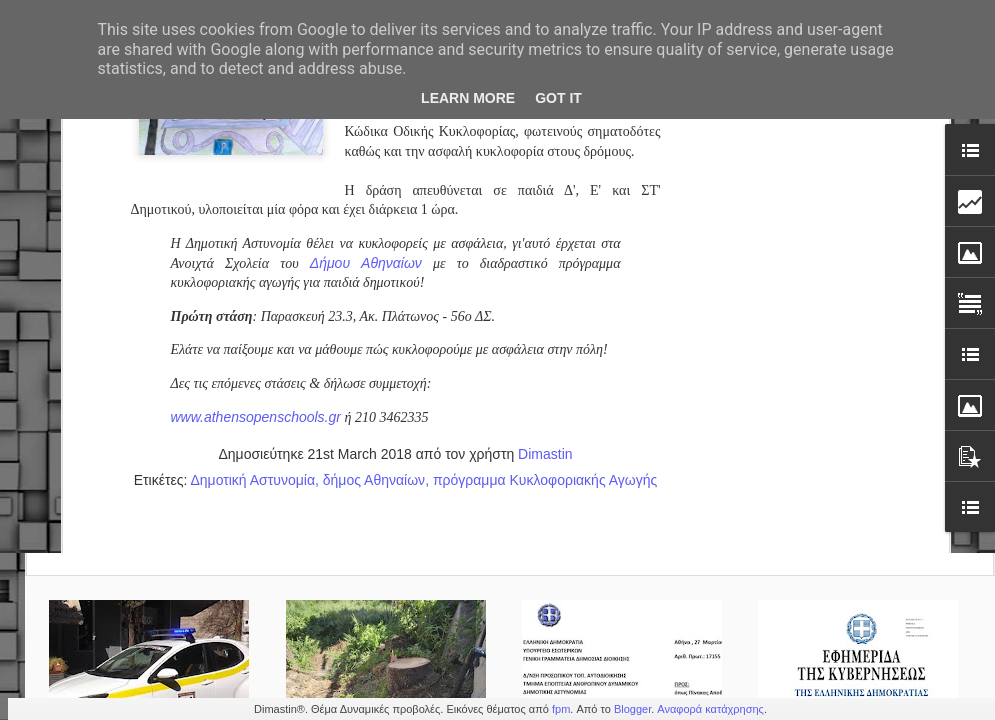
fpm (561, 709)
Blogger (632, 709)
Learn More (468, 98)
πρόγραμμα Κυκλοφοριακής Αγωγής (545, 157)
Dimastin (545, 131)
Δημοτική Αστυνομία (252, 157)
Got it (558, 98)
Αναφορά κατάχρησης (710, 709)
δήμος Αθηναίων (374, 157)
